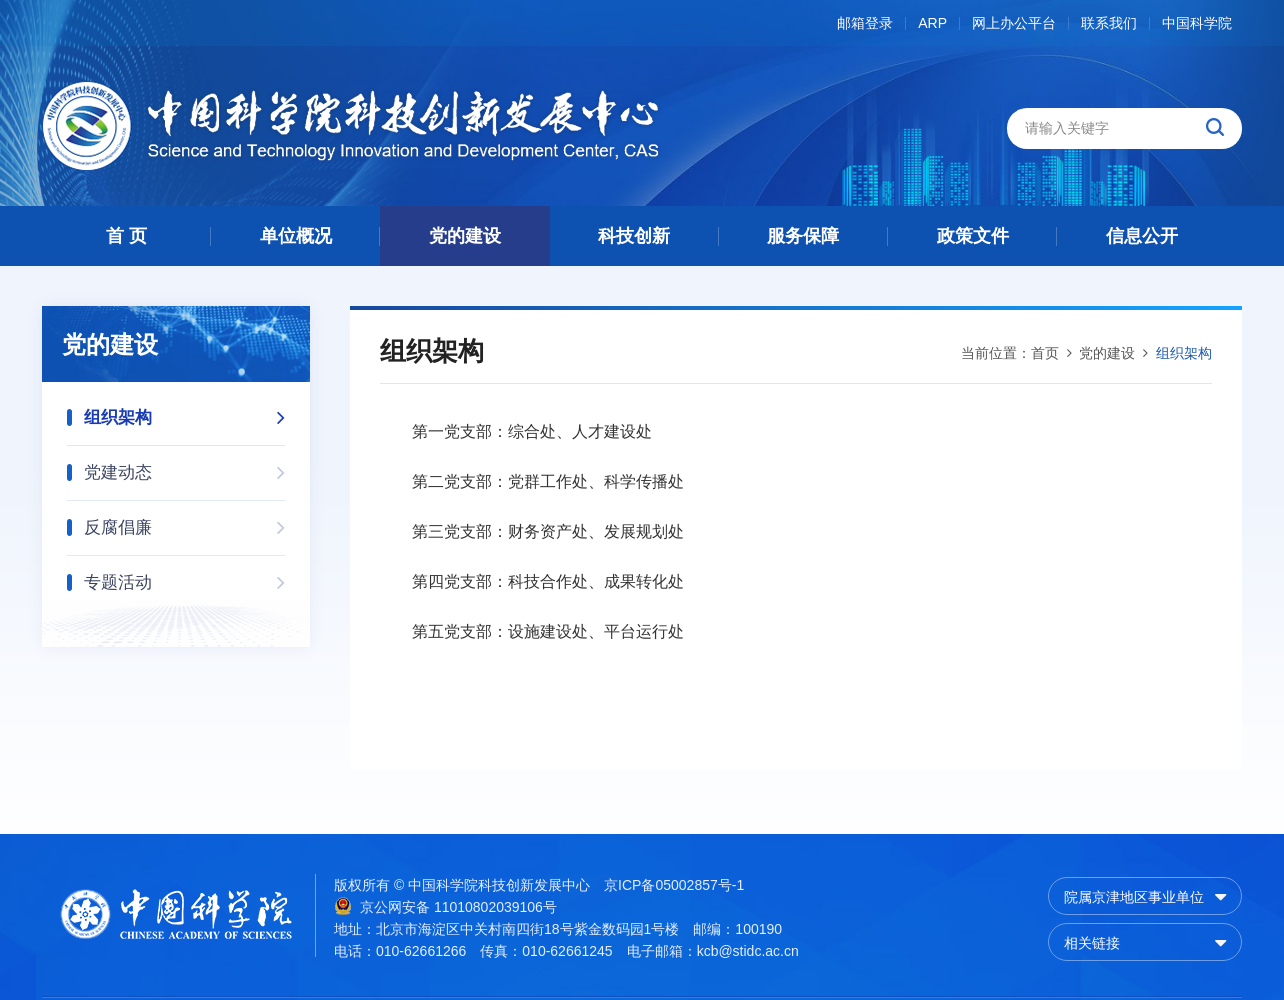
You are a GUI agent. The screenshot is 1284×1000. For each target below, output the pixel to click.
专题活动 (184, 576)
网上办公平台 (1014, 23)
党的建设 (465, 236)
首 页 (126, 236)
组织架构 (184, 411)
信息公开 (1142, 236)
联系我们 (1109, 23)
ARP (932, 23)
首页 (1045, 353)
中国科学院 (1197, 23)
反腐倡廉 (184, 521)
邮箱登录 (865, 23)
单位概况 (296, 236)
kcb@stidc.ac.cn (748, 951)
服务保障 (803, 236)
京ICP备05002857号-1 (674, 885)
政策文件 (973, 236)
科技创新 (634, 236)
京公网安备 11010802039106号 (445, 906)
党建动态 (184, 466)
